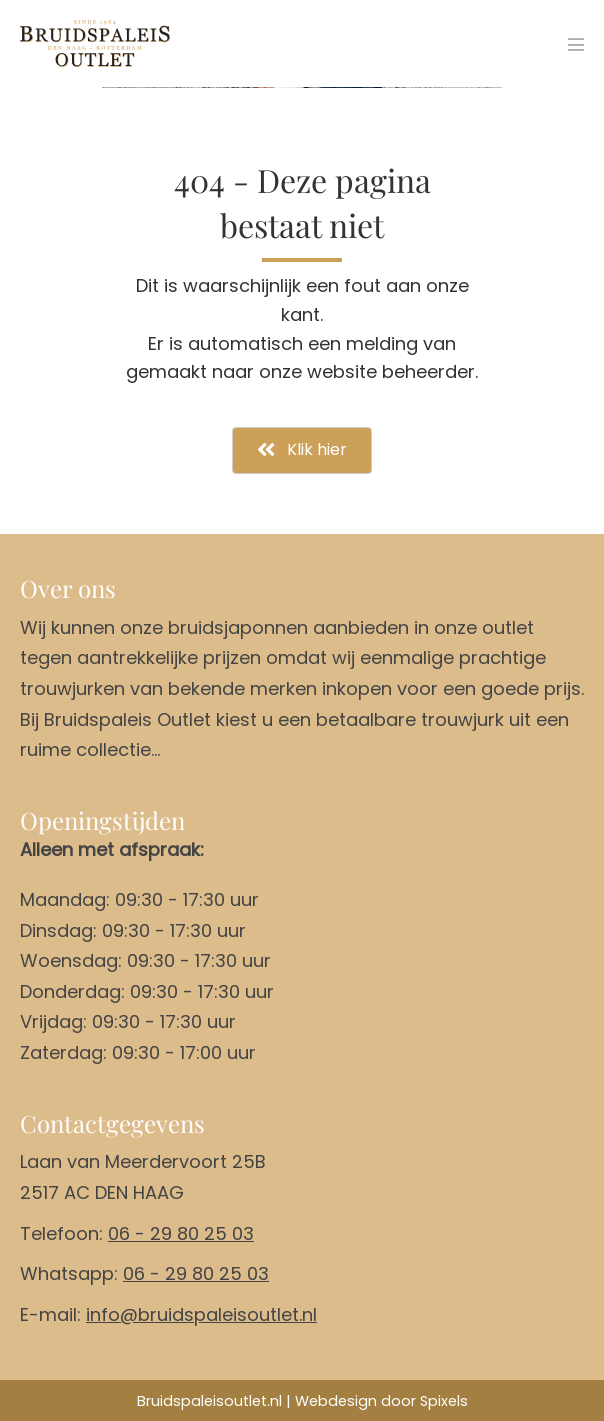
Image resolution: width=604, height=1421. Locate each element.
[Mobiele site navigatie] (576, 44)
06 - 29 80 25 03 (181, 1233)
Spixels (444, 1401)
